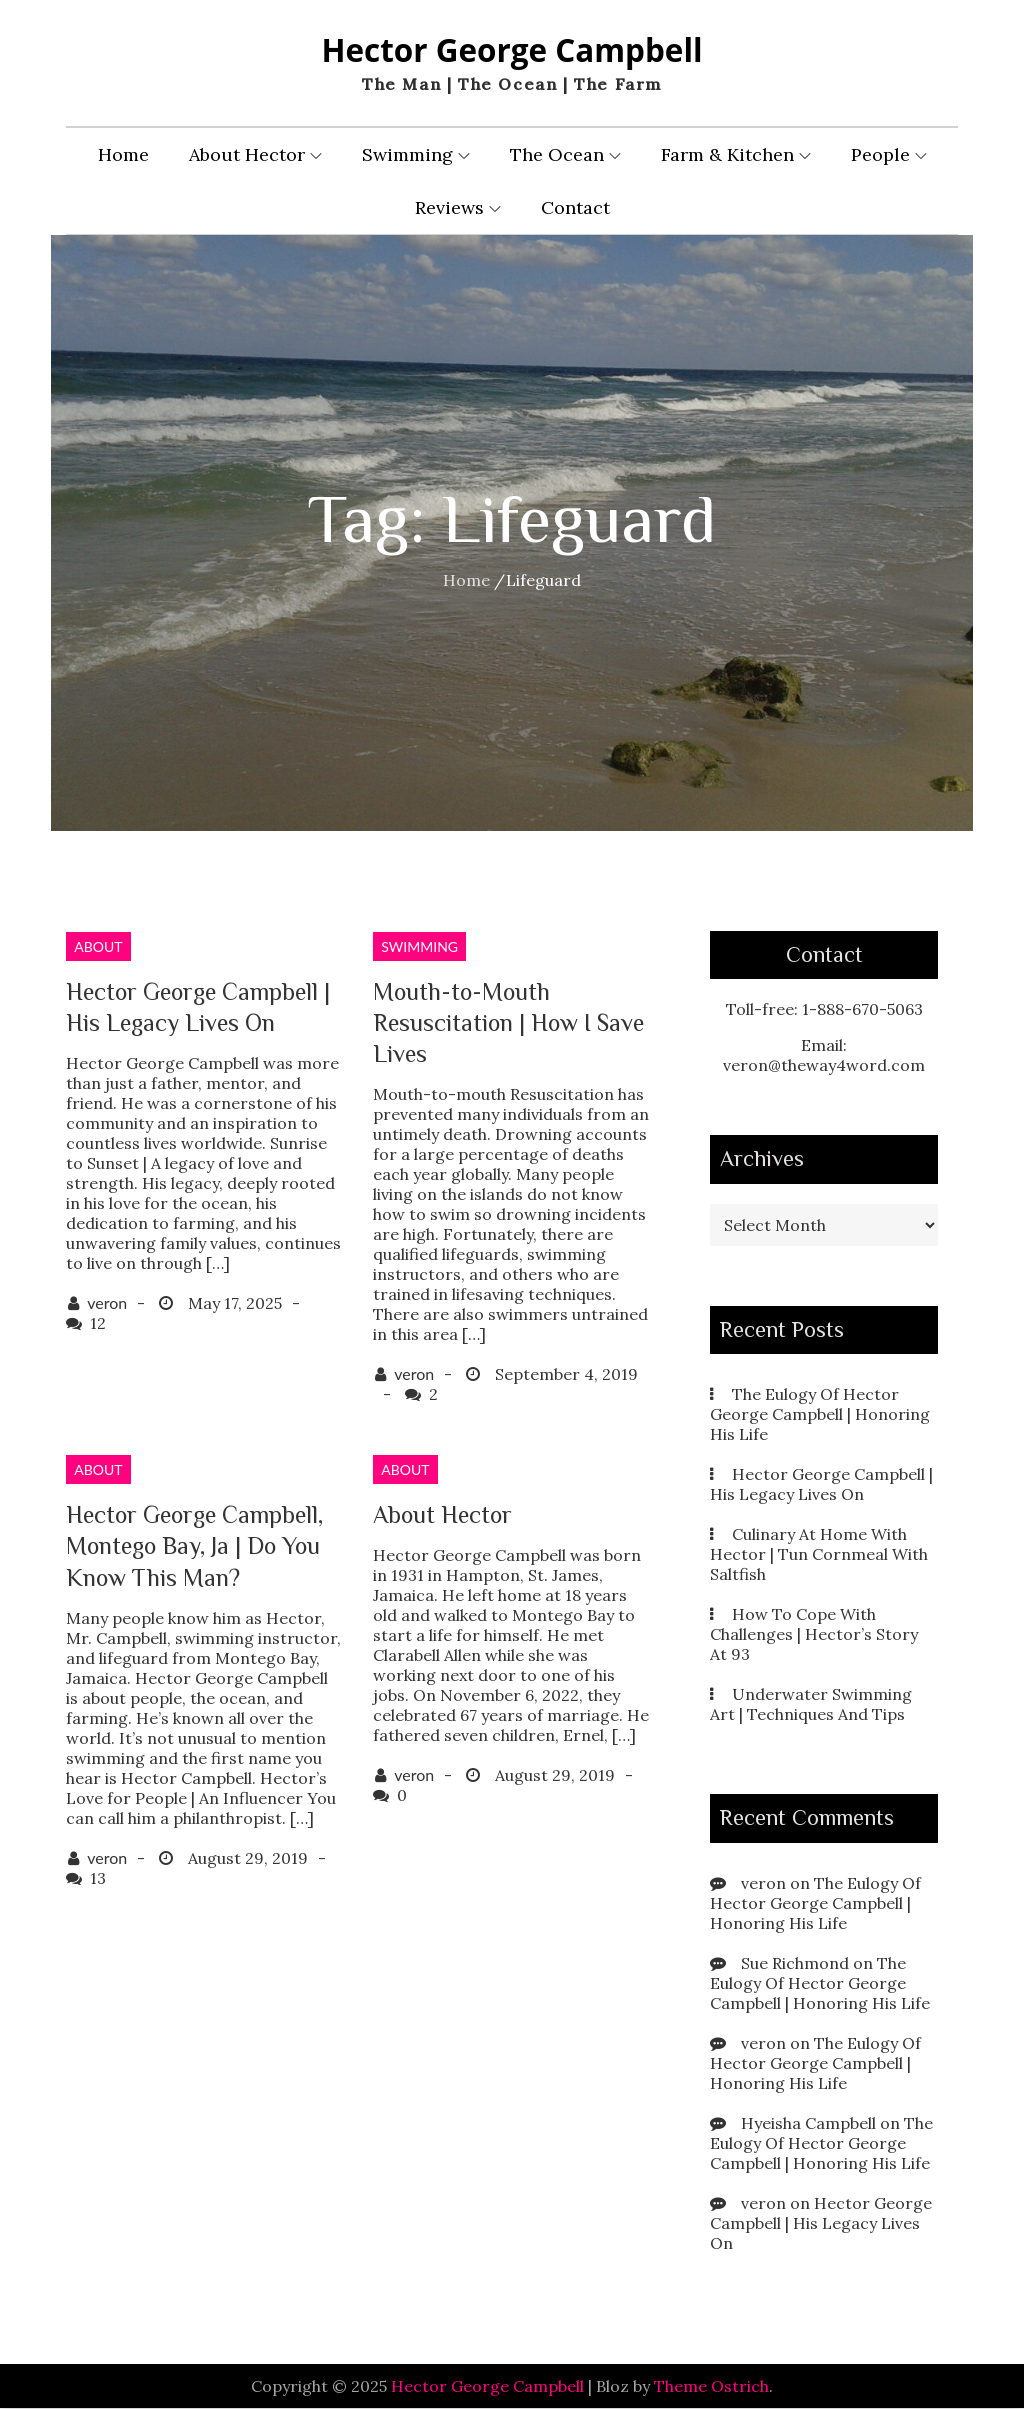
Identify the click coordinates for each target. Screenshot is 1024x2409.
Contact (575, 208)
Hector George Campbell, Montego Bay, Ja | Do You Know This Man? (194, 1546)
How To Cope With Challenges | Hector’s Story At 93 (814, 1635)
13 (98, 1879)
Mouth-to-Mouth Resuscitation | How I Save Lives (508, 1023)
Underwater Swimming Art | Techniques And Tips (811, 1705)
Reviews (458, 208)
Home (123, 155)
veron (107, 1303)
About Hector (255, 155)
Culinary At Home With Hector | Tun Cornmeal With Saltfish (819, 1555)
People (889, 155)
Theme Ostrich (711, 2387)
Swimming (416, 155)
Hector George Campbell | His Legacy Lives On (821, 1485)
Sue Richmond (795, 1964)
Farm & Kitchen (736, 155)
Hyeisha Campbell (808, 2124)
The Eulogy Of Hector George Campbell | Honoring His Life (820, 1415)
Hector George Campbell (512, 50)
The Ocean (565, 155)
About (98, 947)
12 (98, 1324)
